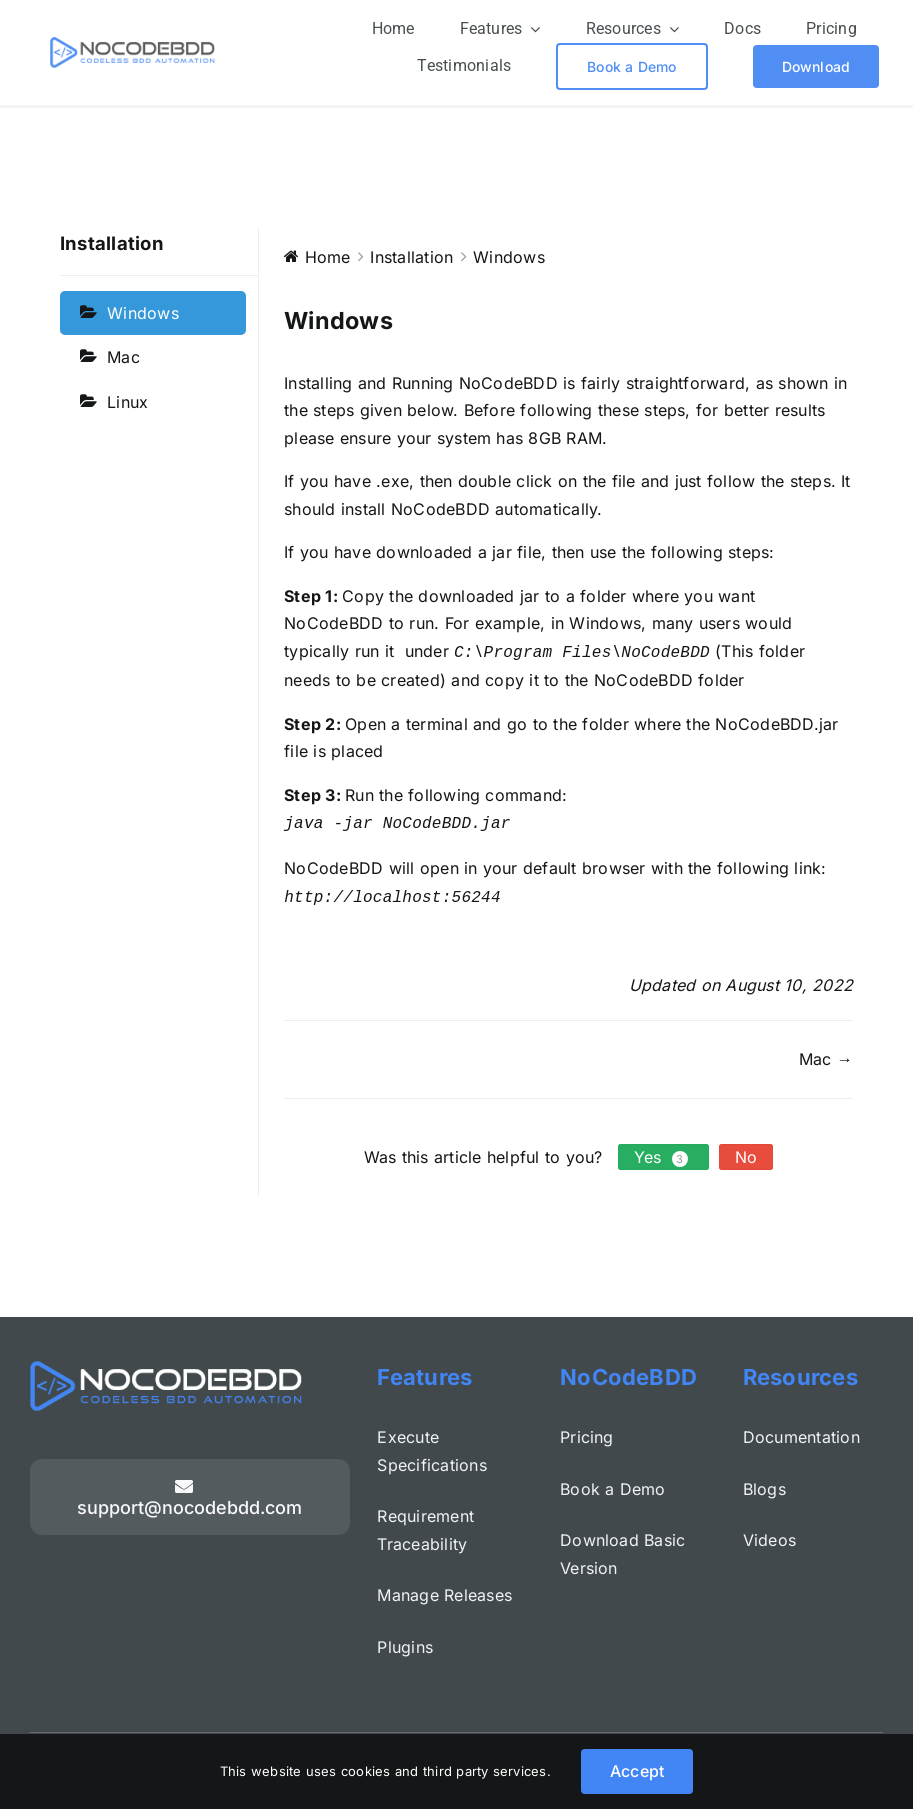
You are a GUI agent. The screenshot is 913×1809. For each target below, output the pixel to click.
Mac (123, 357)
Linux (127, 401)
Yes (663, 1151)
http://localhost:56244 (392, 891)
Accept (637, 1771)
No (746, 1151)
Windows (143, 312)
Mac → (826, 1052)
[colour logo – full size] (132, 45)
